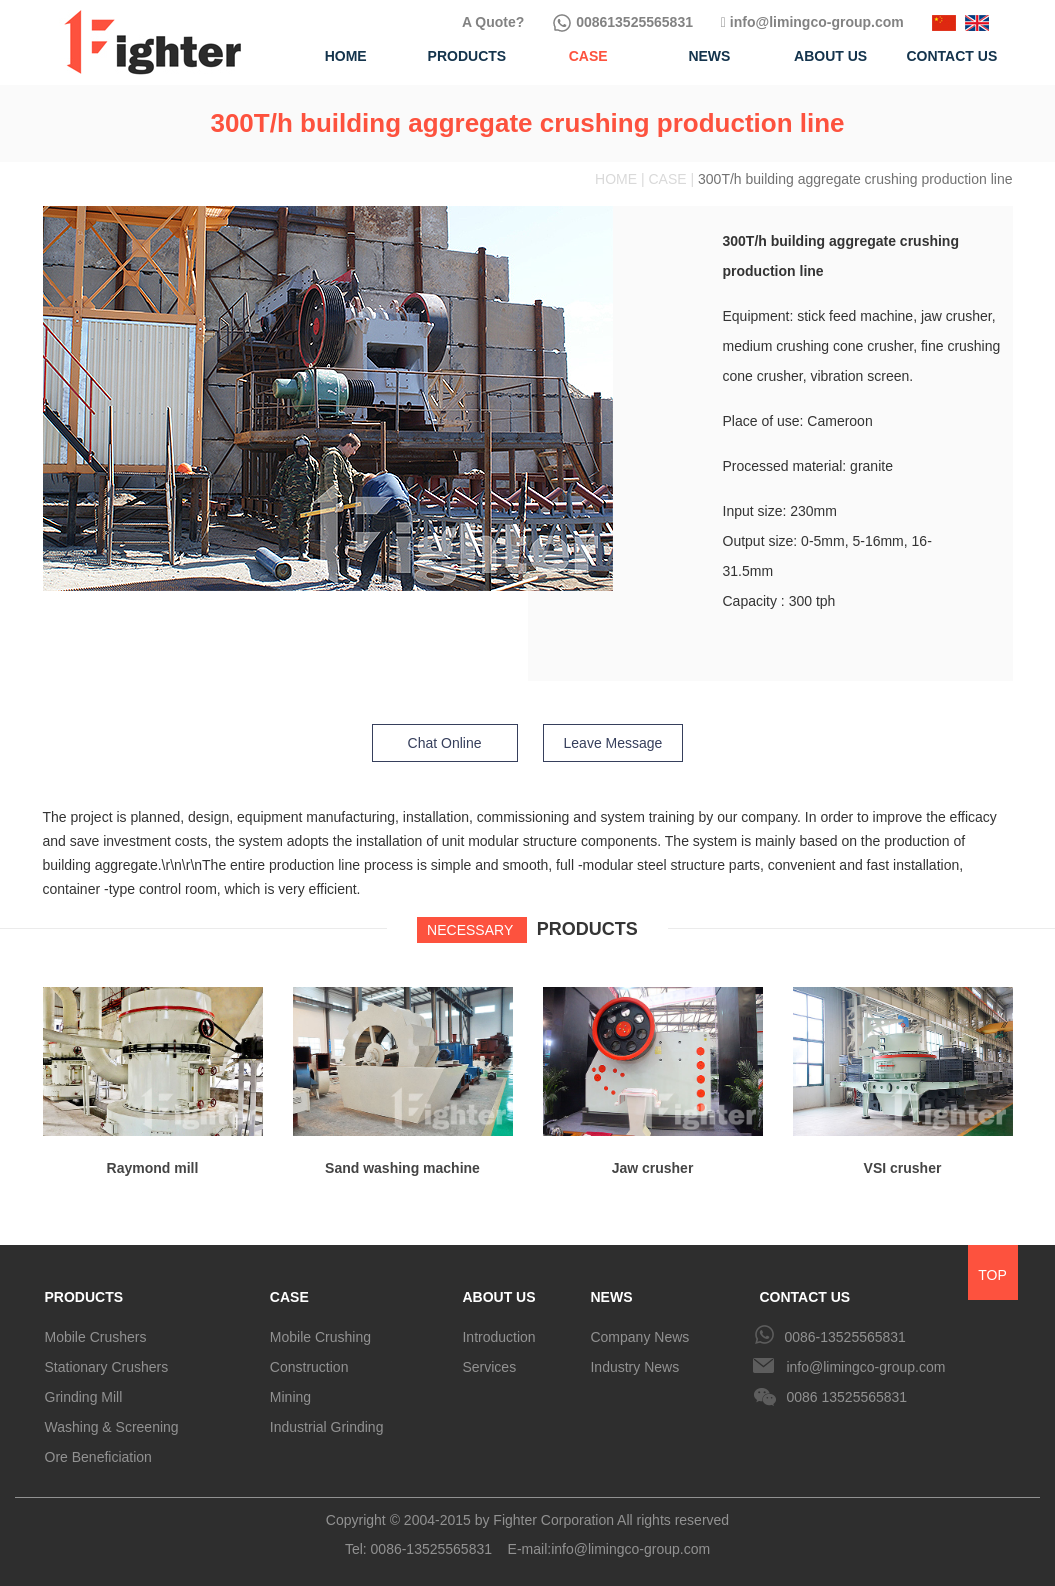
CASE (289, 1297)
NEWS (611, 1297)
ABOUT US (498, 1297)
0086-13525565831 (844, 1337)
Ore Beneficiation (98, 1457)
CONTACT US (804, 1297)
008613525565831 (622, 22)
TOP (992, 1275)
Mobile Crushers (96, 1337)
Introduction (498, 1337)
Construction (309, 1367)
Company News (639, 1337)
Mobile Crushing (320, 1337)
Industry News (634, 1367)
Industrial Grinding (327, 1427)
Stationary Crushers (107, 1367)
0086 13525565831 (846, 1397)
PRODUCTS (84, 1297)
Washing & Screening (112, 1427)
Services (489, 1367)
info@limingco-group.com (812, 22)
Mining (290, 1397)
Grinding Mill (84, 1397)
